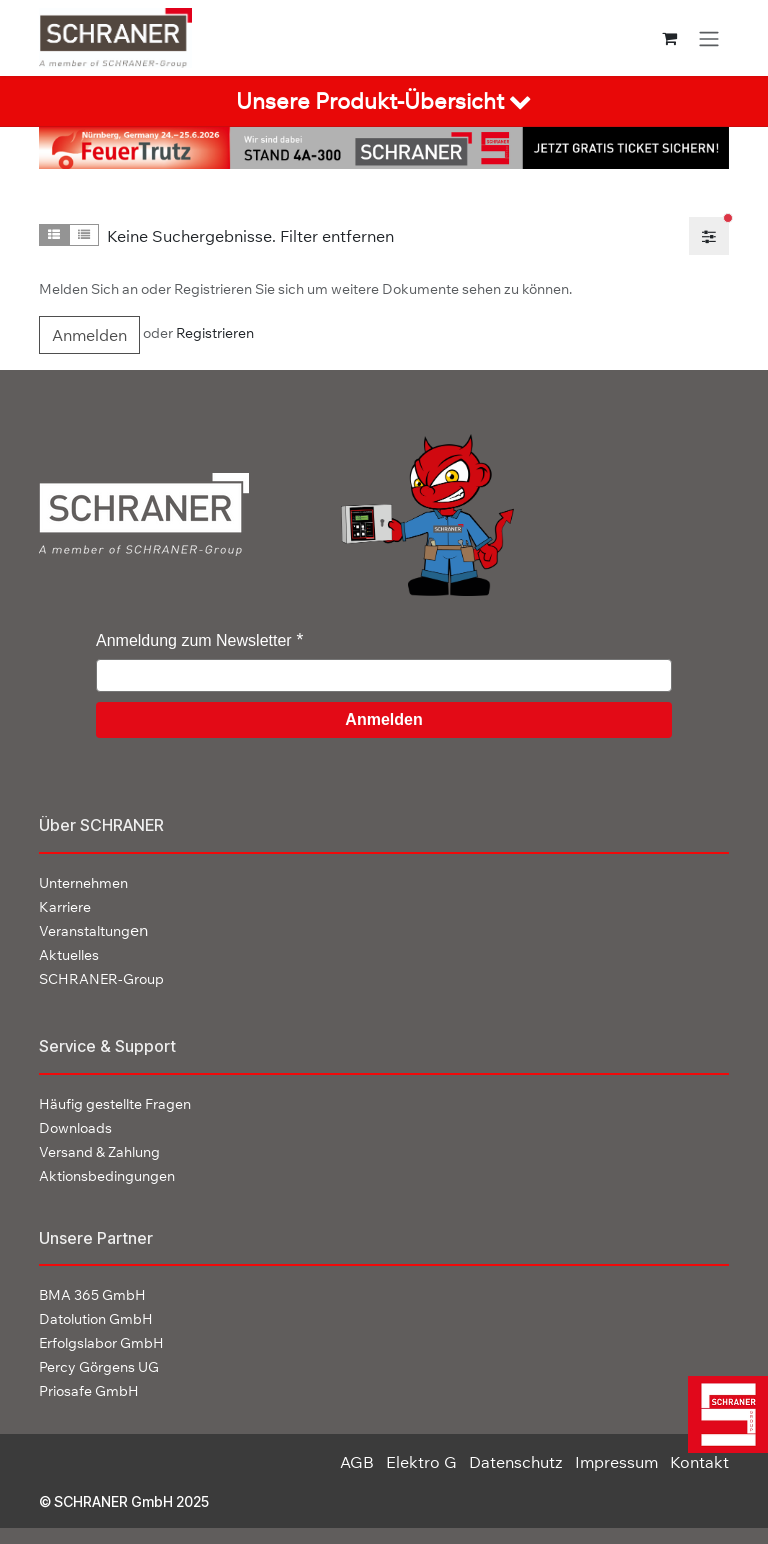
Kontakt (699, 1462)
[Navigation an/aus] (709, 38)
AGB (357, 1462)
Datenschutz (516, 1462)
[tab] (384, 101)
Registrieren (215, 333)
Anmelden (89, 335)
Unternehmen (83, 883)
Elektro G (421, 1462)
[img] (720, 1414)
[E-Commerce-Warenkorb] (669, 38)
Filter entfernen (337, 236)
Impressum (616, 1462)
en (93, 930)
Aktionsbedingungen (107, 1176)
